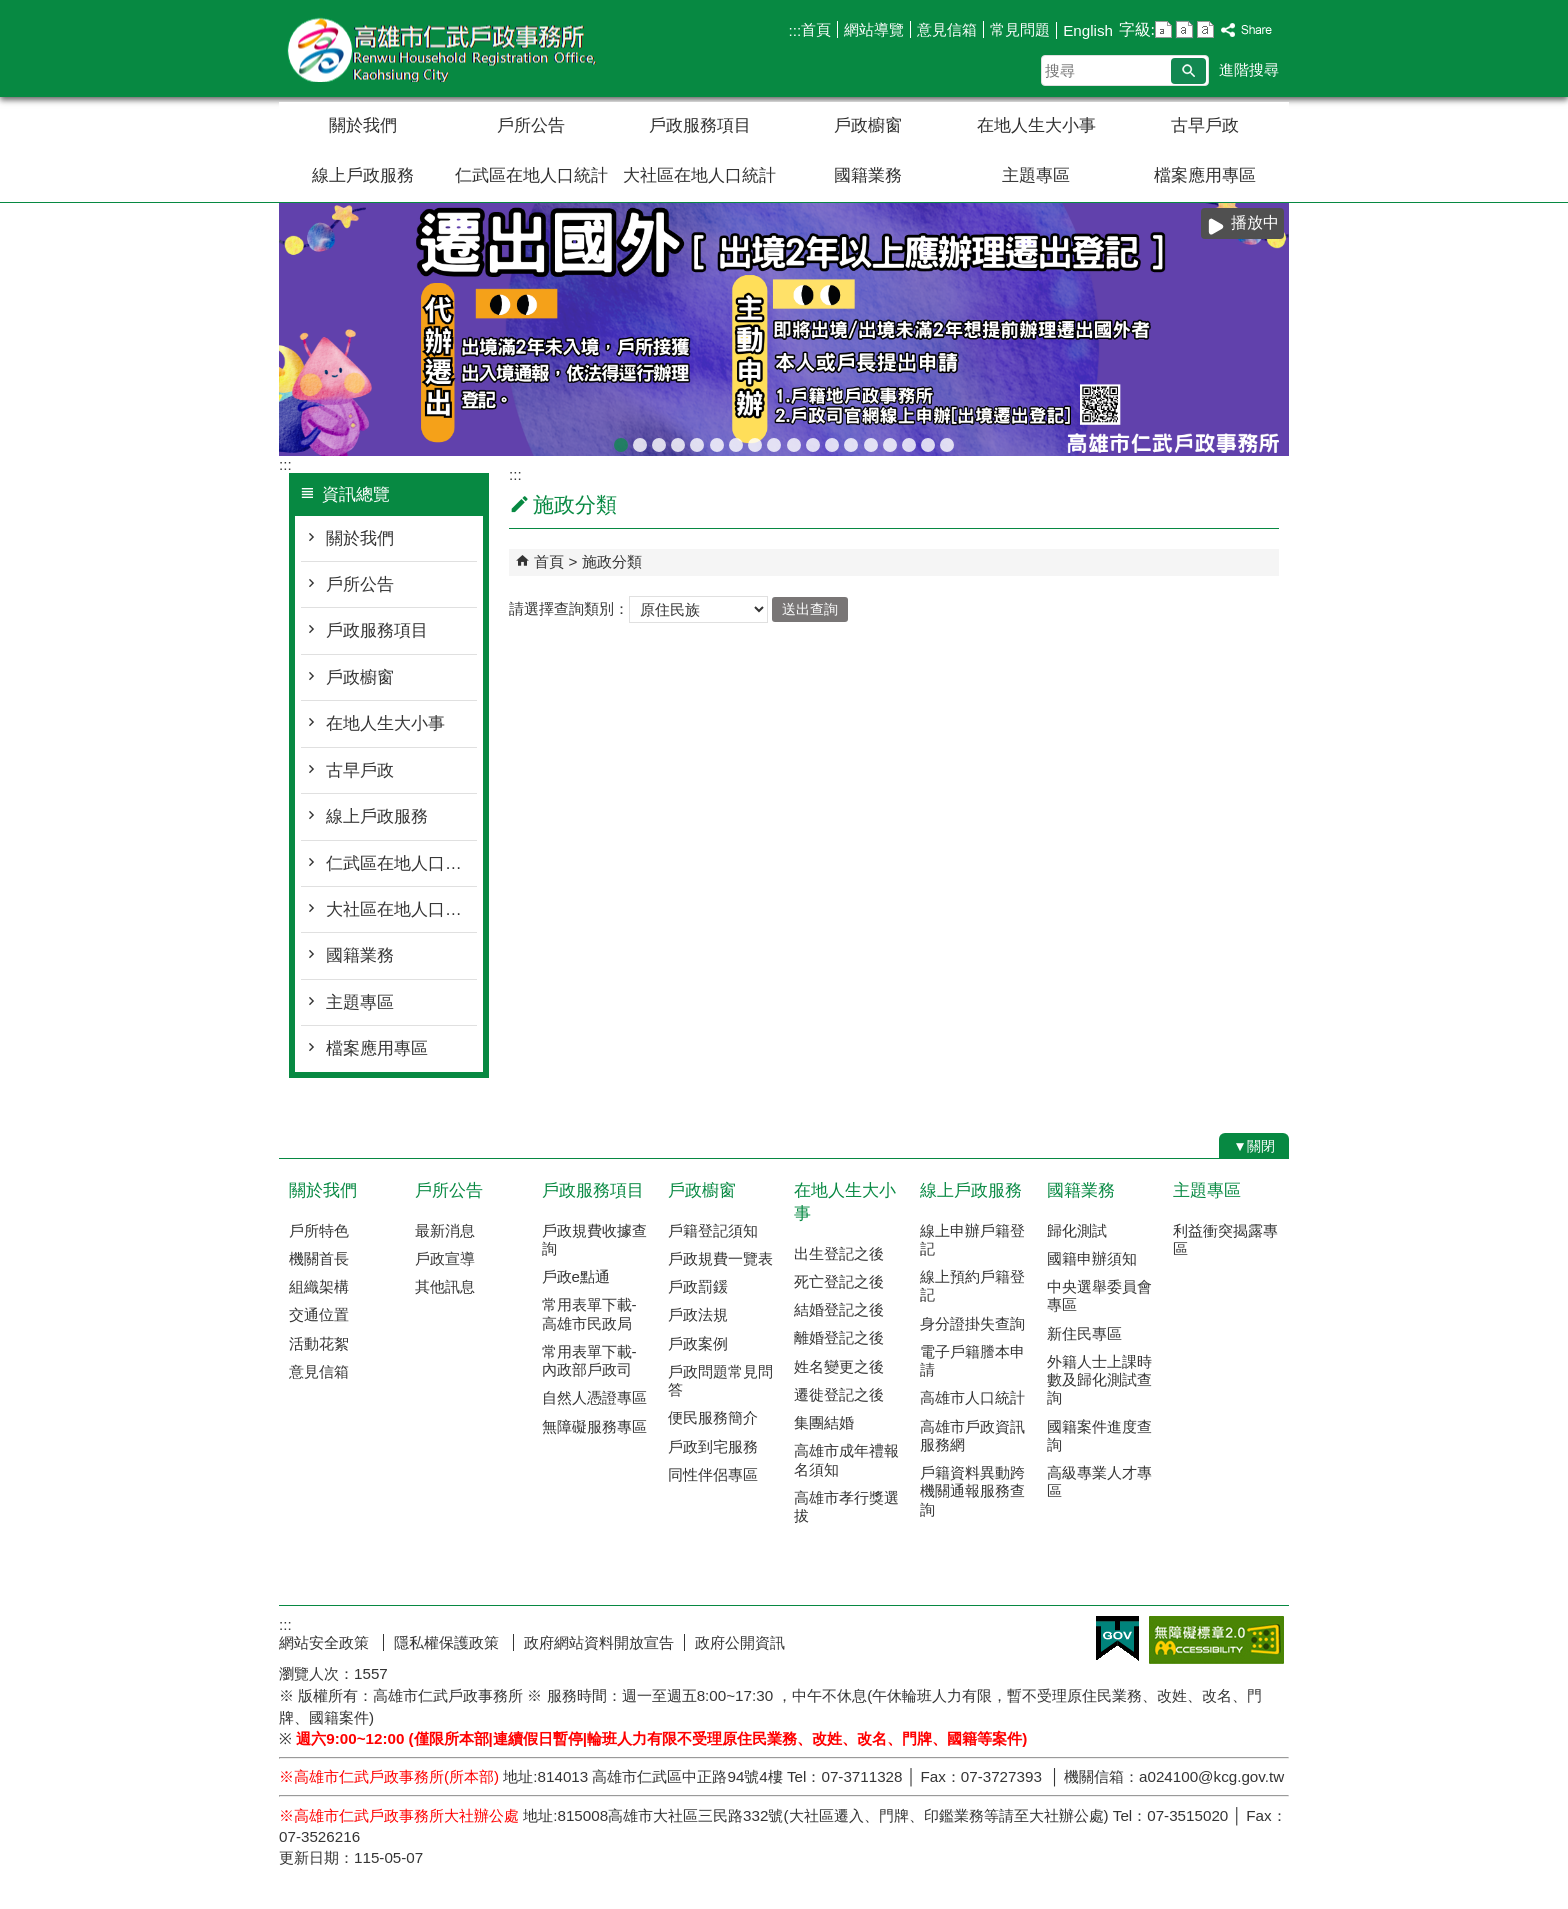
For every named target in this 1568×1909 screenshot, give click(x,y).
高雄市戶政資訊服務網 (972, 1435)
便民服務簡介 (713, 1417)
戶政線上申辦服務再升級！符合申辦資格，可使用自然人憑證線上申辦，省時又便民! (813, 441)
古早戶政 (1205, 125)
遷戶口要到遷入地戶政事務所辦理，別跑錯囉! (947, 441)
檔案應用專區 (1205, 175)
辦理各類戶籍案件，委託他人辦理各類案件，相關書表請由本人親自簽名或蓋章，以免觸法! (736, 441)
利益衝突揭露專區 (1225, 1239)
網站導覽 (874, 29)
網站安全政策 (326, 1642)
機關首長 (319, 1258)
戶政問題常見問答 (720, 1380)
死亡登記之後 (839, 1281)
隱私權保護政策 (448, 1642)
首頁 (816, 29)
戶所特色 (319, 1230)
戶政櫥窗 (868, 125)
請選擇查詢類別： (569, 608)
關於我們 (363, 125)
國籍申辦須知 (1092, 1258)
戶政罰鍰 (698, 1286)
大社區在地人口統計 (699, 175)
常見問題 (1020, 29)
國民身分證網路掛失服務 (928, 441)
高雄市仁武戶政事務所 (448, 48)
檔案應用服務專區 (717, 441)
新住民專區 (1084, 1333)
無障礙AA (1216, 1640)
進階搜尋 (1249, 69)
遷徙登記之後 (839, 1394)
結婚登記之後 (839, 1309)
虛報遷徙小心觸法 (832, 441)
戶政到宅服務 (713, 1446)
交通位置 (319, 1314)
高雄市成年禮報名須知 (846, 1459)
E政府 (1117, 1638)
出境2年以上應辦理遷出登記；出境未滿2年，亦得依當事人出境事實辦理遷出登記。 (621, 441)
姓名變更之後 (839, 1366)
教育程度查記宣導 (678, 441)
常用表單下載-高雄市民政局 (589, 1313)
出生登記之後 (839, 1253)
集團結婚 (824, 1422)
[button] (1188, 71)
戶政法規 (698, 1314)
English (1088, 30)
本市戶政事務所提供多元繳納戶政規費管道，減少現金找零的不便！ (851, 441)
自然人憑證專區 (594, 1397)
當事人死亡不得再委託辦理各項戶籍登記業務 (890, 441)
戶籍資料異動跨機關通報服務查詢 (972, 1490)
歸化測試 (1077, 1230)
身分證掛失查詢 (972, 1323)
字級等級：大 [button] (1205, 29)
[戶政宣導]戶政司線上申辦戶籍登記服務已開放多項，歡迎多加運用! (659, 441)
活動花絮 (319, 1343)
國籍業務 (868, 175)
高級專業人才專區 (1099, 1481)
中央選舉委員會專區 (1099, 1295)
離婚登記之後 (839, 1337)
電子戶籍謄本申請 (972, 1360)
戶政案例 (698, 1343)
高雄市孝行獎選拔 (846, 1506)
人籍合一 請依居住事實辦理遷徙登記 (794, 441)
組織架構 (319, 1286)
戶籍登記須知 (713, 1230)
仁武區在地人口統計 (531, 175)
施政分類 (612, 561)
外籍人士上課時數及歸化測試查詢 (1099, 1379)
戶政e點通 (576, 1276)
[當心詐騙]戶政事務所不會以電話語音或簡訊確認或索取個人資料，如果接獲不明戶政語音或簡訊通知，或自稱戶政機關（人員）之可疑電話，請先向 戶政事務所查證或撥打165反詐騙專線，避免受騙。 (640, 441)
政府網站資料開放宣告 (599, 1642)
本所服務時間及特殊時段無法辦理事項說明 (909, 441)
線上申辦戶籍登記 (972, 1239)
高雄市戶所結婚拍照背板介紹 (774, 441)
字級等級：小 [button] (1163, 29)
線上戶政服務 (363, 175)
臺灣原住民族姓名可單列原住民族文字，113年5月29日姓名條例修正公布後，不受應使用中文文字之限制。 (697, 441)
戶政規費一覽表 (720, 1258)
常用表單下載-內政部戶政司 (589, 1360)
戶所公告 (531, 125)
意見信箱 (947, 29)
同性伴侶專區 (713, 1474)
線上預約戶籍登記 (972, 1285)
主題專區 (1036, 175)
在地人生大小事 (1036, 125)
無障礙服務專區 (594, 1426)
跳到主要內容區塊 (10, 10)
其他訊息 (445, 1286)
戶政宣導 (445, 1258)
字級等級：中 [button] (1184, 29)
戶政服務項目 (700, 125)
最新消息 (445, 1230)
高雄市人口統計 (972, 1397)
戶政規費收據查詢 (871, 441)
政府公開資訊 (740, 1642)
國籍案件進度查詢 (1099, 1435)
